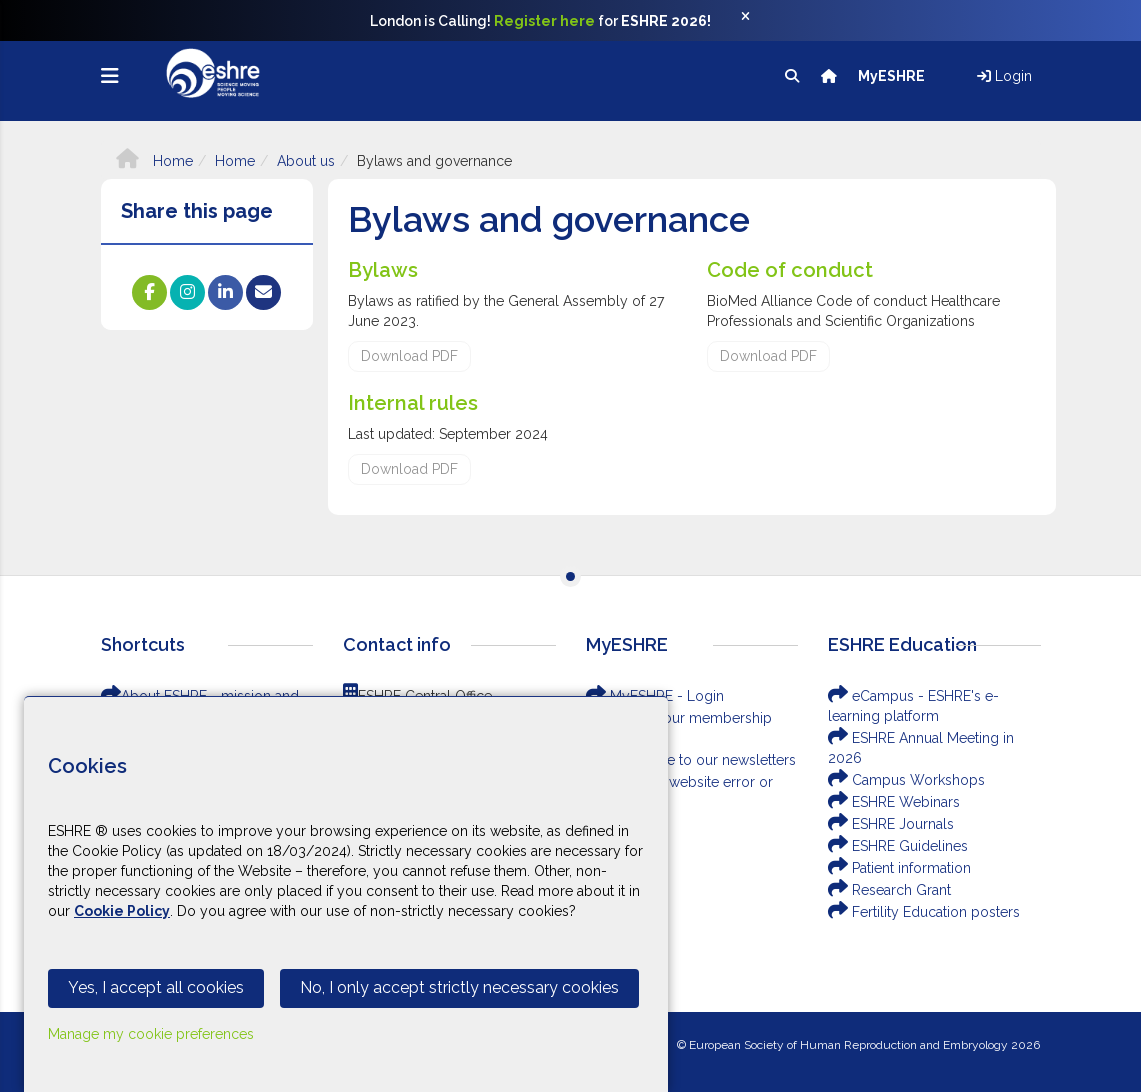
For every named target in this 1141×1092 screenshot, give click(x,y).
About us (306, 161)
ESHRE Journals (891, 824)
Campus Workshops (906, 780)
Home (154, 161)
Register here (544, 21)
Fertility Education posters (924, 912)
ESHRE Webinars (894, 802)
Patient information (899, 868)
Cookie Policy (122, 911)
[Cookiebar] (346, 894)
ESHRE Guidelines (898, 846)
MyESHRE (893, 76)
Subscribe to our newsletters (691, 760)
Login (1004, 76)
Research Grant (889, 890)
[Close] (756, 21)
